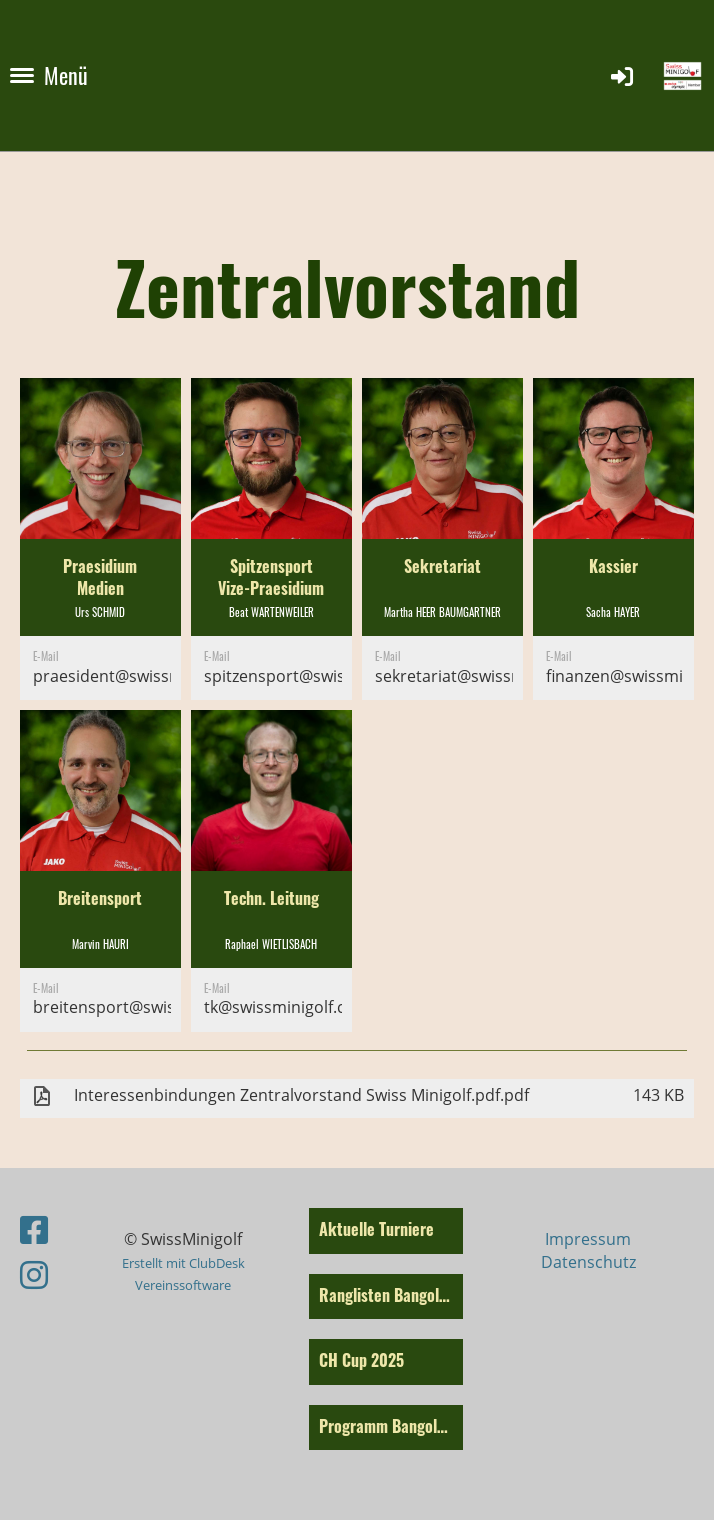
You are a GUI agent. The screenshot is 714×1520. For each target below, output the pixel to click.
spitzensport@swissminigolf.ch (320, 676)
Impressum (588, 1239)
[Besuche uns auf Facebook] (34, 1229)
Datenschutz (588, 1262)
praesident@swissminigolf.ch (142, 676)
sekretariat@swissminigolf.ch (484, 676)
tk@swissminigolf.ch (279, 1007)
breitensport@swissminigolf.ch (149, 1007)
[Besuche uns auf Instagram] (34, 1274)
